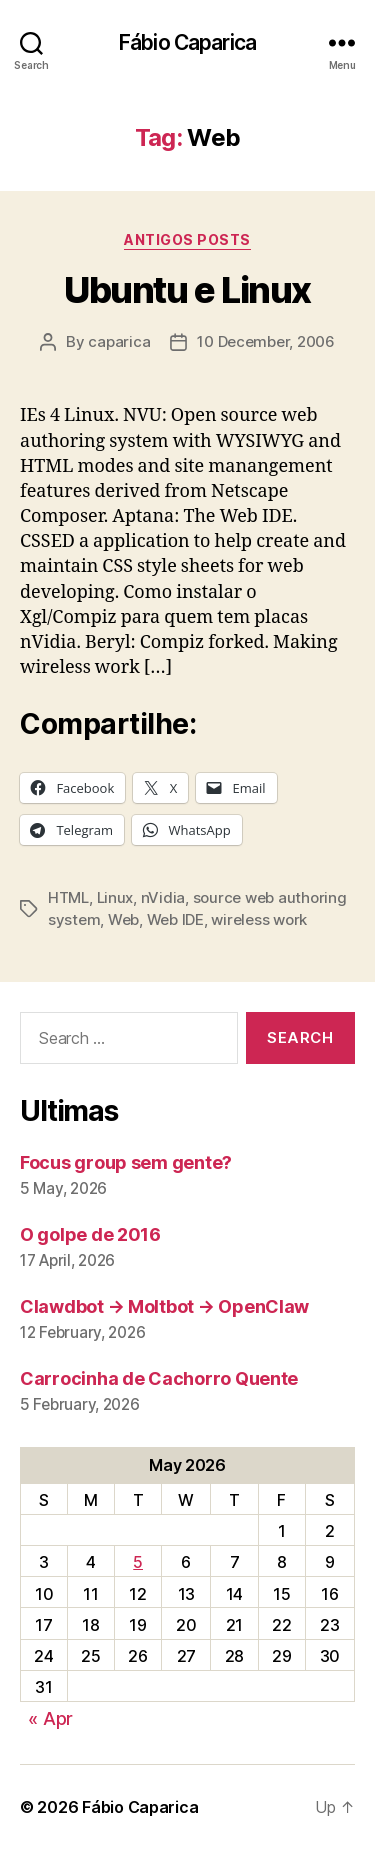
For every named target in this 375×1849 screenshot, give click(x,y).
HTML (68, 897)
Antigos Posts (187, 239)
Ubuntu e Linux (187, 290)
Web (123, 919)
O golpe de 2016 (90, 1234)
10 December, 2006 (266, 341)
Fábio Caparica (187, 42)
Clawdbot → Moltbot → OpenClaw (164, 1306)
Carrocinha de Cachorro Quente (159, 1378)
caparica (119, 341)
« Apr (50, 1718)
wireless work (259, 919)
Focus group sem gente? (126, 1162)
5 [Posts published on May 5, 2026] (138, 1562)
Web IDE (175, 919)
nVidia (163, 897)
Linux (115, 897)
